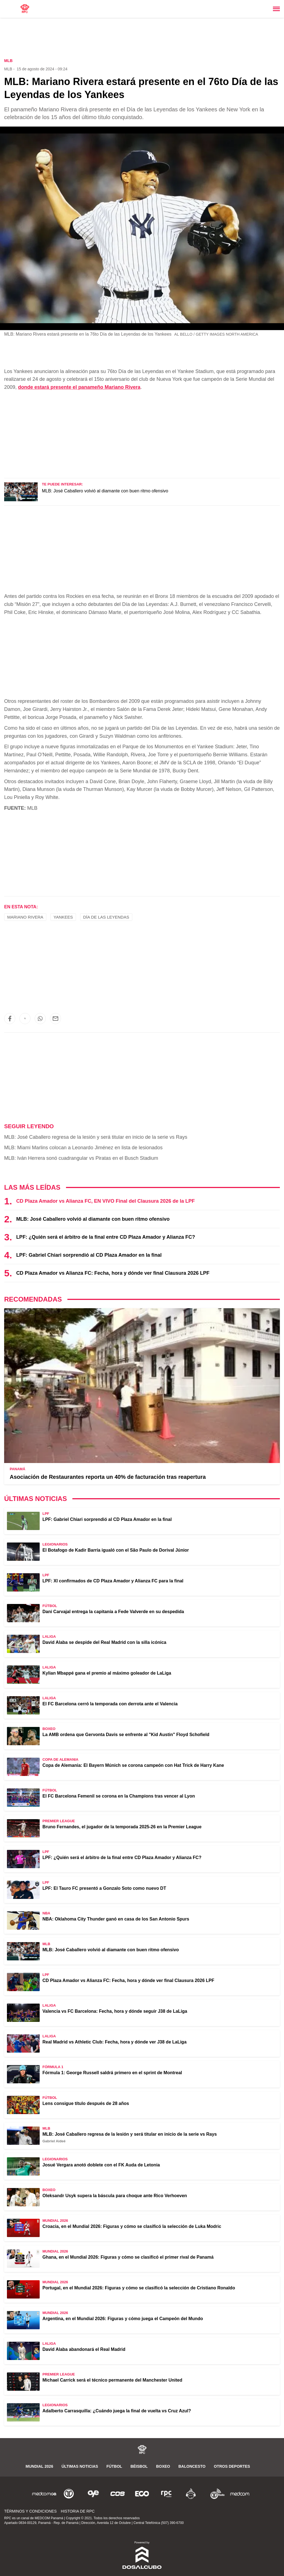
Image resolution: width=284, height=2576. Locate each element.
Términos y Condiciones (30, 2511)
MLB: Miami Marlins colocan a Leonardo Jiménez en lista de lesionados (83, 1147)
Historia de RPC (78, 2511)
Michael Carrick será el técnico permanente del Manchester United (112, 2380)
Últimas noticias (80, 2466)
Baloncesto (192, 2466)
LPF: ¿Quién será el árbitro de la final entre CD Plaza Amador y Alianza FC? (105, 1237)
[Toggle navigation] (276, 9)
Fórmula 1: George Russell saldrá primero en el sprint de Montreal (112, 2072)
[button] (9, 1018)
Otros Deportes (232, 2466)
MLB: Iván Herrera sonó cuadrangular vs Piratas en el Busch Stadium (81, 1158)
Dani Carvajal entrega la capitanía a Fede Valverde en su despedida (113, 1611)
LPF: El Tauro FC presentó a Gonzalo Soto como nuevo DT (104, 1888)
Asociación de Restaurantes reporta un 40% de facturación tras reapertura (108, 1477)
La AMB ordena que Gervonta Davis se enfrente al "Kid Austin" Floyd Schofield (125, 1734)
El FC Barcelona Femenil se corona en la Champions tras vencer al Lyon (118, 1796)
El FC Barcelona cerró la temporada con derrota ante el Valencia (110, 1703)
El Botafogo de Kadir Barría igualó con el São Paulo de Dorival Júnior (115, 1550)
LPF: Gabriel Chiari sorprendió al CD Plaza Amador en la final (88, 1255)
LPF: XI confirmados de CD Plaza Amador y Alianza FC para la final (112, 1580)
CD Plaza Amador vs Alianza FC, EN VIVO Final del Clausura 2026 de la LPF (105, 1201)
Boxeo (163, 2466)
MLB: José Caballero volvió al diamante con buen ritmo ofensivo (105, 491)
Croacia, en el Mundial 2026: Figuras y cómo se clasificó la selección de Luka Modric (131, 2226)
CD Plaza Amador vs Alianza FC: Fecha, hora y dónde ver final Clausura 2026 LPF (112, 1273)
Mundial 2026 (39, 2466)
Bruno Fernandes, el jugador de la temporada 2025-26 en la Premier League (122, 1826)
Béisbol (139, 2466)
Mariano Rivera (25, 917)
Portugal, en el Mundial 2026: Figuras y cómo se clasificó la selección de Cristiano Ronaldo (138, 2288)
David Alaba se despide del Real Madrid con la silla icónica (104, 1642)
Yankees (63, 917)
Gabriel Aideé (53, 2141)
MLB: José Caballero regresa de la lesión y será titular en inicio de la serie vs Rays (95, 1137)
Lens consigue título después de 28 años (85, 2103)
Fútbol (114, 2466)
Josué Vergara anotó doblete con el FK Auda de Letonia (101, 2165)
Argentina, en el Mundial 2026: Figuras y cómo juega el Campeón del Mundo (122, 2318)
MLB (8, 69)
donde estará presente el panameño (79, 387)
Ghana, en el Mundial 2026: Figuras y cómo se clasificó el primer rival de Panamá (128, 2257)
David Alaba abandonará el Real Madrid (83, 2349)
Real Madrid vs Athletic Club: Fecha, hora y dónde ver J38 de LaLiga (114, 2042)
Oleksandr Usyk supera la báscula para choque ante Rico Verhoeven (114, 2195)
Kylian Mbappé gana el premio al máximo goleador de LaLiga (106, 1673)
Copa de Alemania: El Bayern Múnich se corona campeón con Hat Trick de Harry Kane (133, 1765)
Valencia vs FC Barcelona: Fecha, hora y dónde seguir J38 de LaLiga (114, 2011)
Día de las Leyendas (106, 917)
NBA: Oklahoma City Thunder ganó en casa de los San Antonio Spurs (115, 1919)
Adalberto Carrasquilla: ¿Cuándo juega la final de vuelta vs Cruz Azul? (116, 2410)
